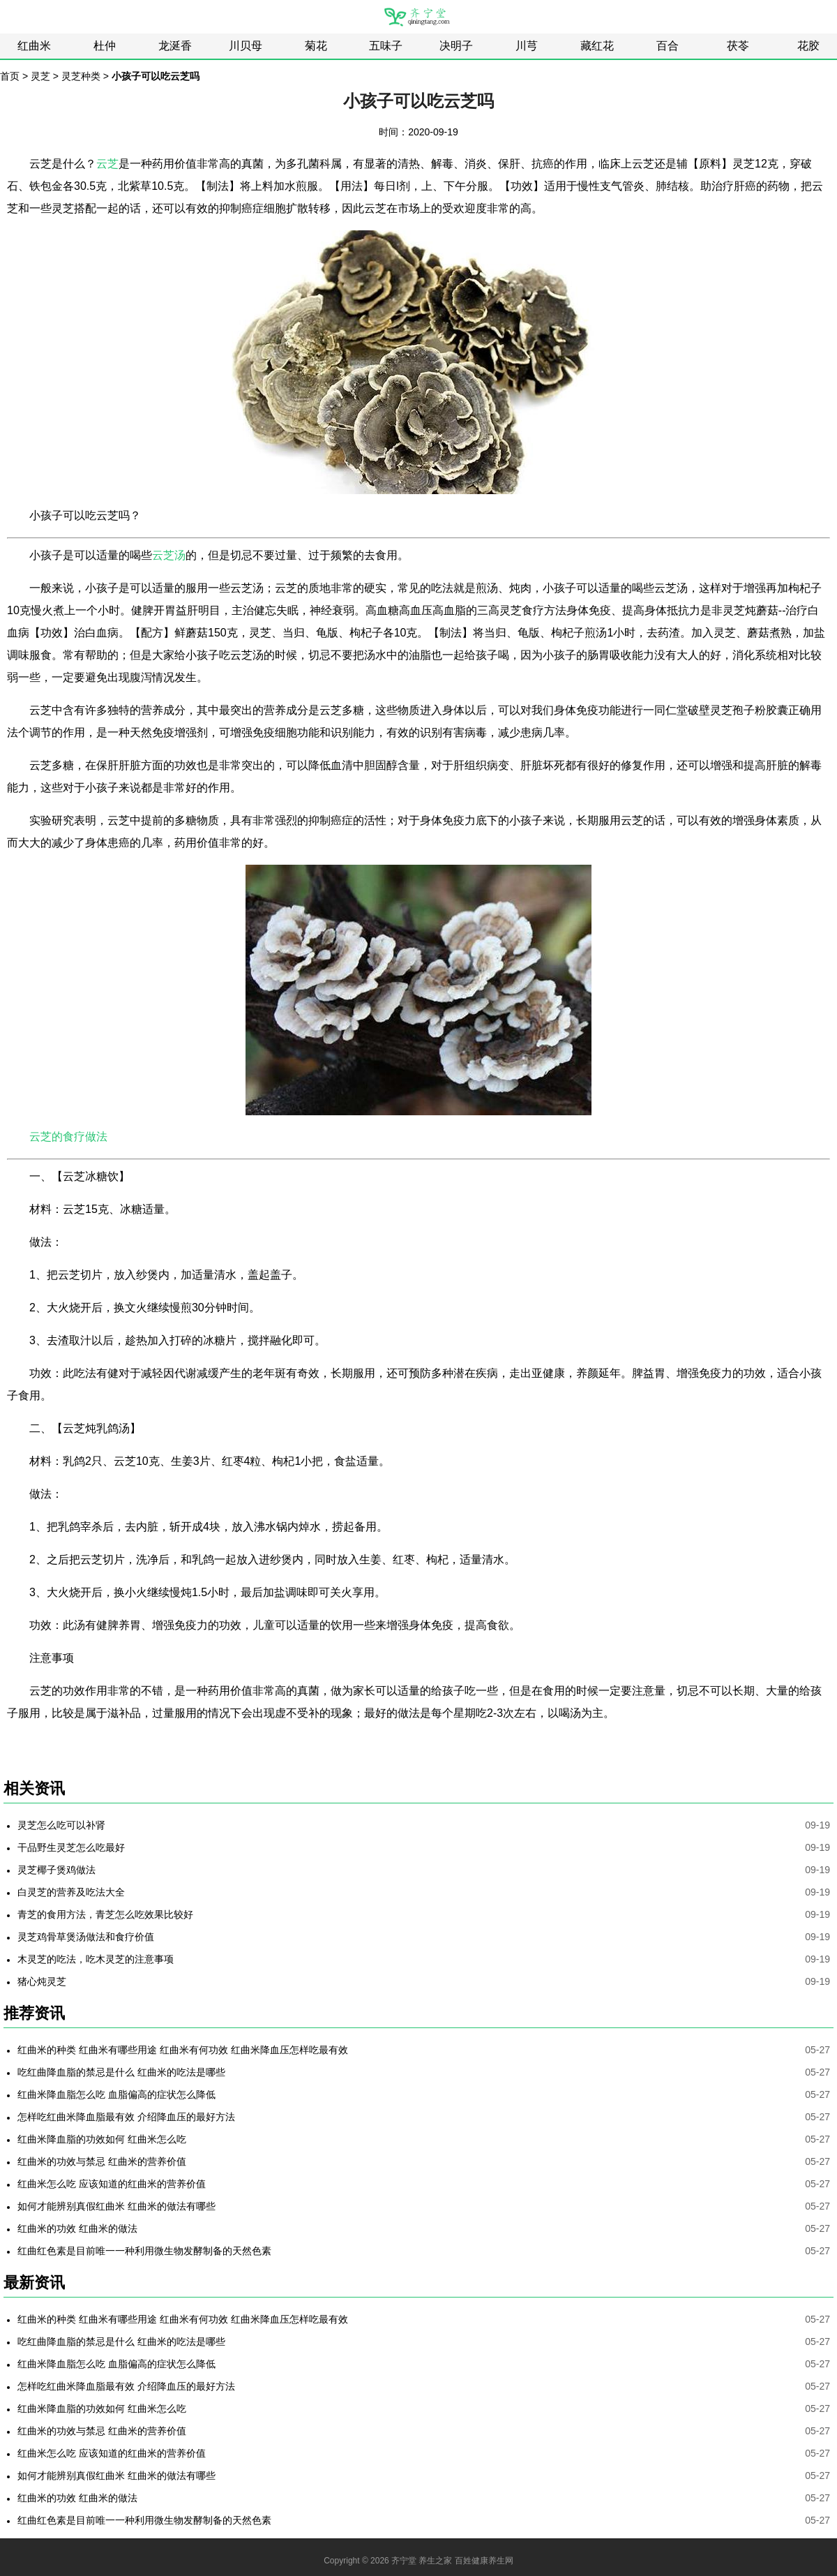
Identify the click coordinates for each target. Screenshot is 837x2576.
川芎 (526, 46)
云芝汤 (169, 555)
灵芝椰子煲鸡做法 (56, 1869)
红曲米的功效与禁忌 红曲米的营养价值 (101, 2161)
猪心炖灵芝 (41, 1981)
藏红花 (597, 46)
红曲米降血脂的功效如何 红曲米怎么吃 (101, 2139)
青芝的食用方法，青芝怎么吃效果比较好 (105, 1914)
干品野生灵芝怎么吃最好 (71, 1847)
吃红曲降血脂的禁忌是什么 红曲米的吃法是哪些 (121, 2072)
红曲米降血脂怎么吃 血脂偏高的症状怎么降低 (116, 2094)
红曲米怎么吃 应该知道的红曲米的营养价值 (111, 2183)
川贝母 (245, 46)
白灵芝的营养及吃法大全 (71, 1892)
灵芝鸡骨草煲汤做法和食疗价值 (85, 1936)
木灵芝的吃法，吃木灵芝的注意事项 (95, 1959)
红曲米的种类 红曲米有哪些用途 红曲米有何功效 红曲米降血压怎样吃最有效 (182, 2049)
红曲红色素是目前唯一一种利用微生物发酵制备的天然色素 (144, 2250)
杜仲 (104, 46)
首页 (10, 76)
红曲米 (34, 46)
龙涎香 (175, 46)
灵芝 (40, 76)
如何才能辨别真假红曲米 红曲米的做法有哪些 (116, 2206)
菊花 (316, 46)
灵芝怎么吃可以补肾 (61, 1825)
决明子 (456, 46)
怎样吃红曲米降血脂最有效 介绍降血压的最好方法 (126, 2116)
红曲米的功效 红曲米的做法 (77, 2228)
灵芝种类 (80, 76)
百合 (667, 46)
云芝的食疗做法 (68, 1136)
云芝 (107, 164)
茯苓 (738, 46)
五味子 (385, 46)
